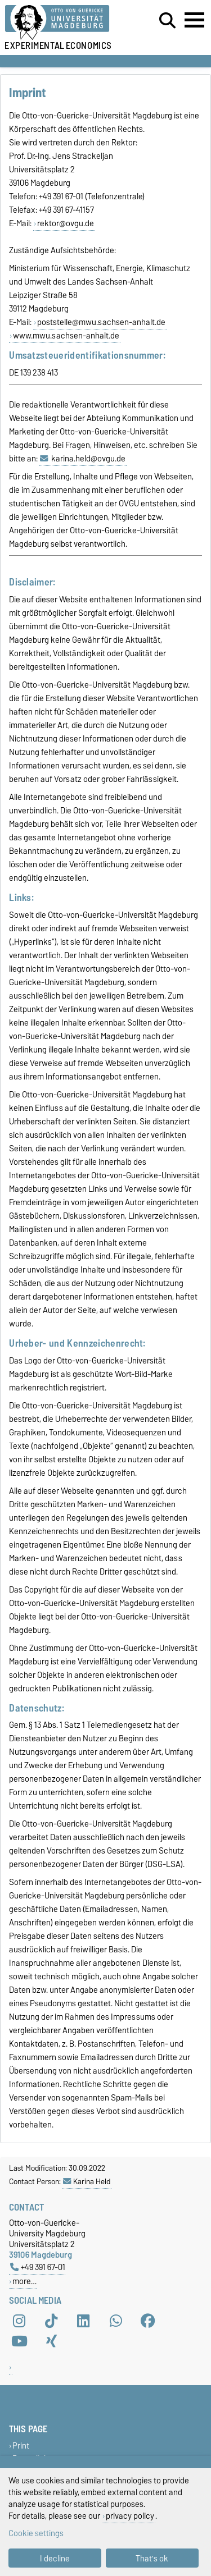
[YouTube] (19, 2341)
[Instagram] (19, 2320)
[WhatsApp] (116, 2320)
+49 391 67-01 (37, 2267)
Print (20, 2445)
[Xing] (51, 2341)
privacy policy (130, 2516)
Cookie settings (36, 2533)
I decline (55, 2558)
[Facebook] (148, 2320)
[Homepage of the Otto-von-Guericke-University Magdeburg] (65, 22)
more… (24, 2281)
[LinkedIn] (83, 2320)
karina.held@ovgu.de (88, 458)
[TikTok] (51, 2320)
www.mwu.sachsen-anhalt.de (66, 335)
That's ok (152, 2558)
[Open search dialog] (167, 20)
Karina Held (86, 2181)
